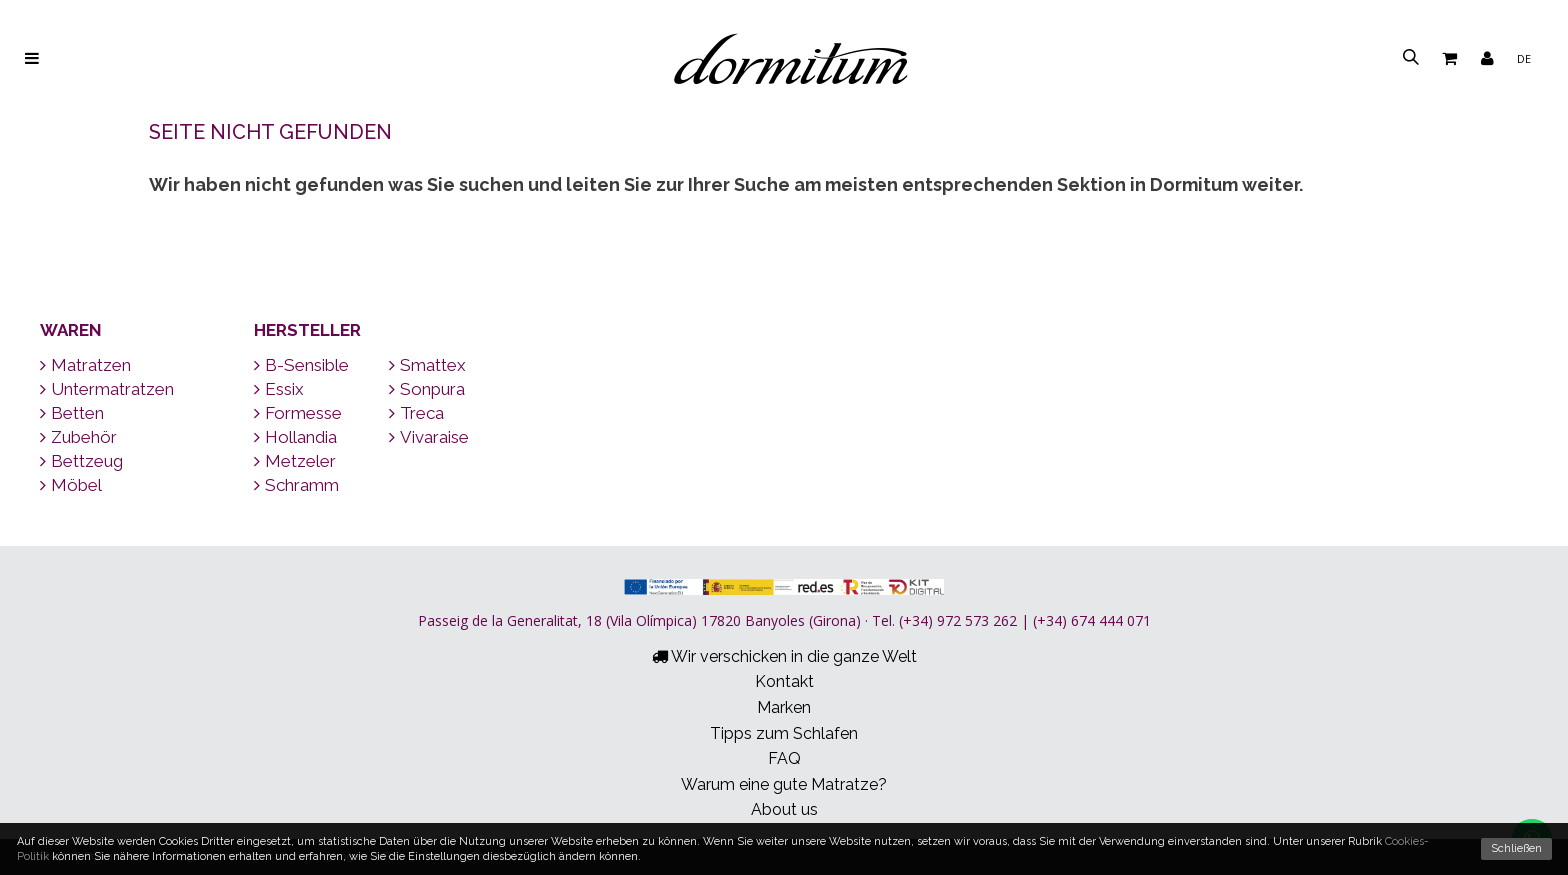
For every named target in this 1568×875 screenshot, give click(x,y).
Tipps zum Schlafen (784, 733)
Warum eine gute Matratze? (784, 784)
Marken (784, 707)
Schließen (1516, 848)
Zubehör (78, 437)
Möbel (71, 485)
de (1524, 58)
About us (784, 809)
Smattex (427, 365)
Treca (416, 413)
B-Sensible (301, 365)
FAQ (784, 758)
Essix (279, 389)
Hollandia (295, 437)
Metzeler (295, 461)
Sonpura (427, 389)
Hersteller (307, 330)
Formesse (298, 413)
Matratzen (85, 365)
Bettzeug (81, 461)
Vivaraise (429, 437)
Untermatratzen (107, 389)
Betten (72, 413)
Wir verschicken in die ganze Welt (784, 656)
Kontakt (784, 681)
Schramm (296, 485)
